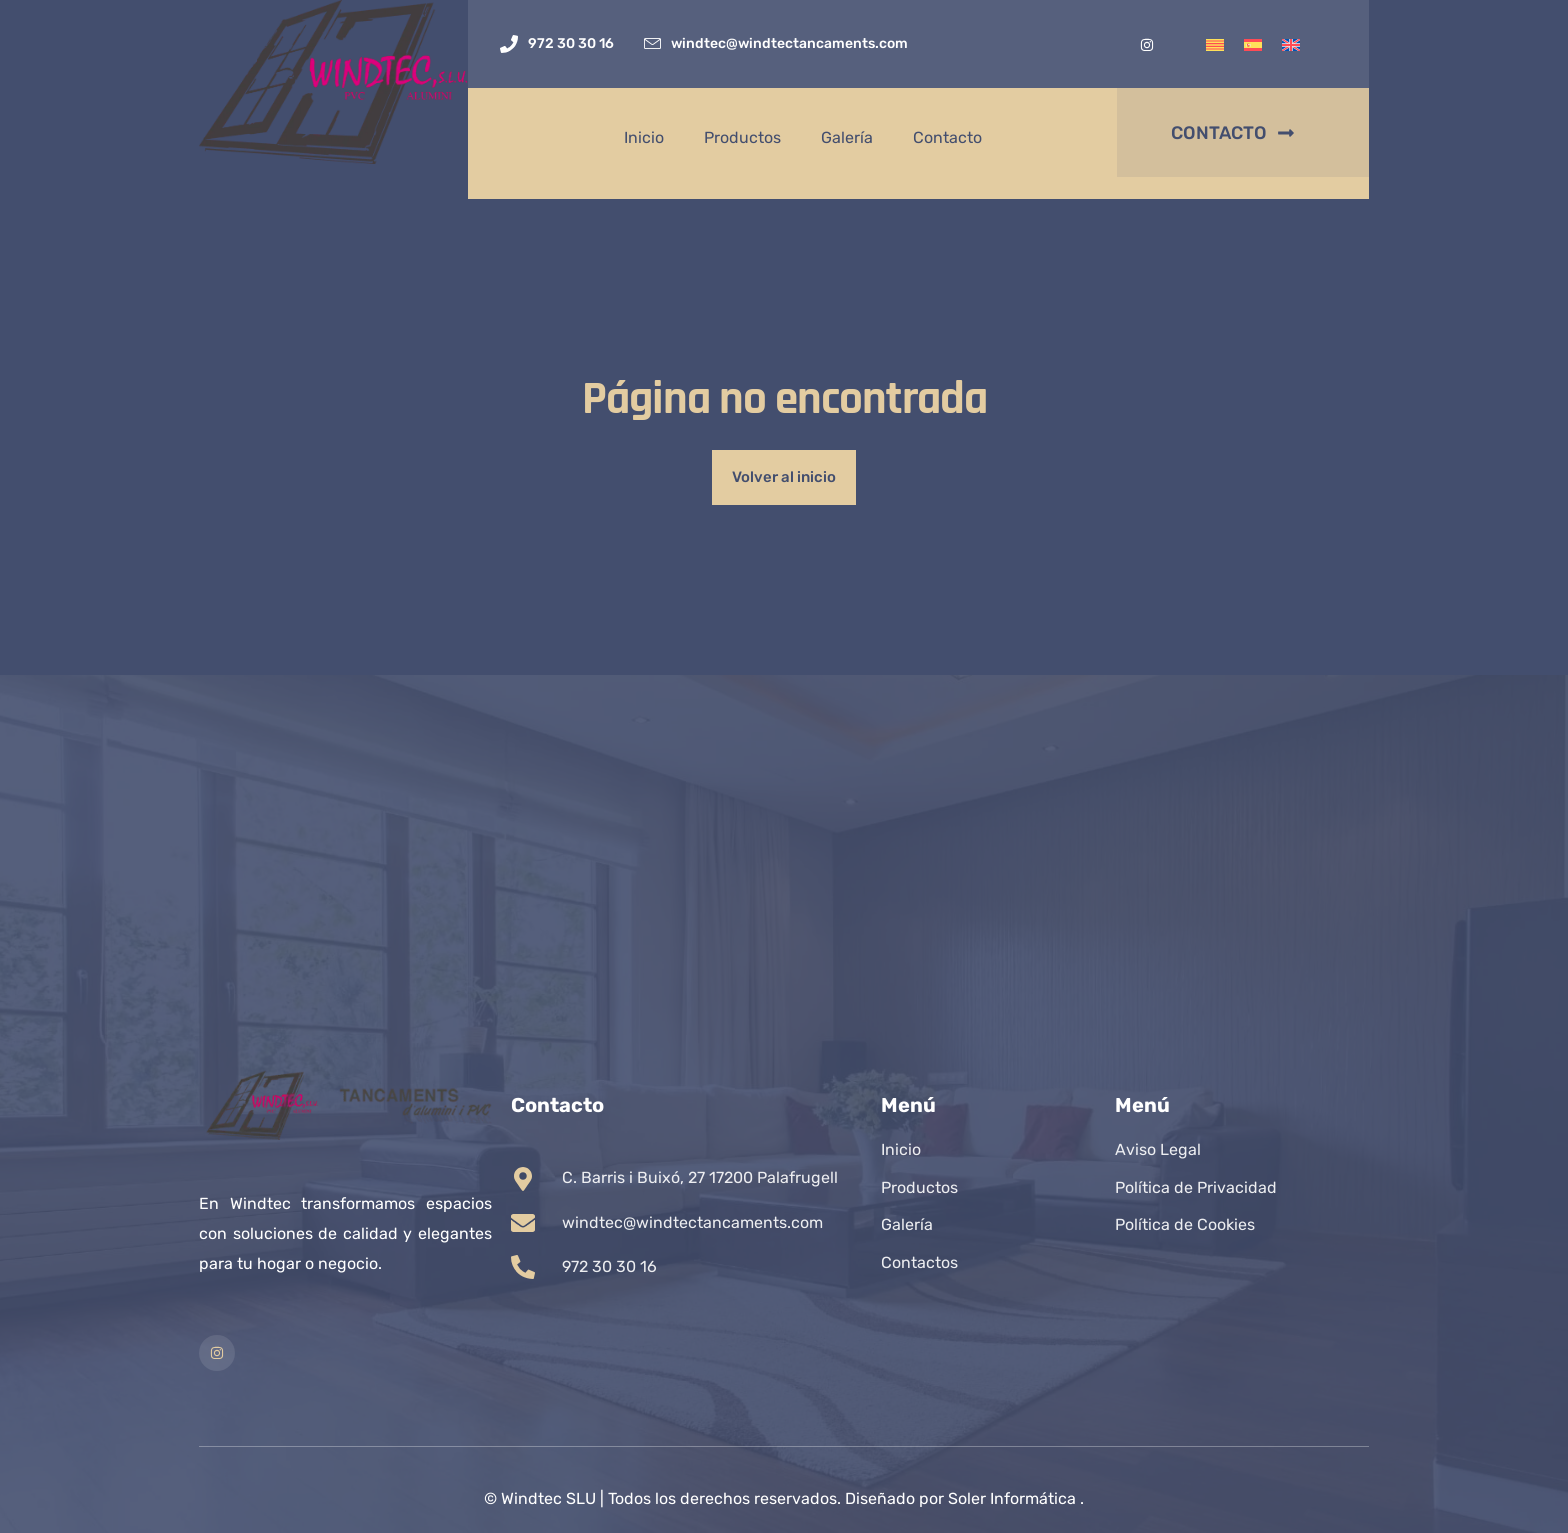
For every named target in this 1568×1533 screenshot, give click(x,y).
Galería (847, 137)
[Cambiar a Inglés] (1291, 44)
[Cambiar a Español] (1253, 44)
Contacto (947, 137)
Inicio (644, 137)
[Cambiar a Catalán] (1215, 44)
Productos (742, 137)
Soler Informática (1012, 1498)
